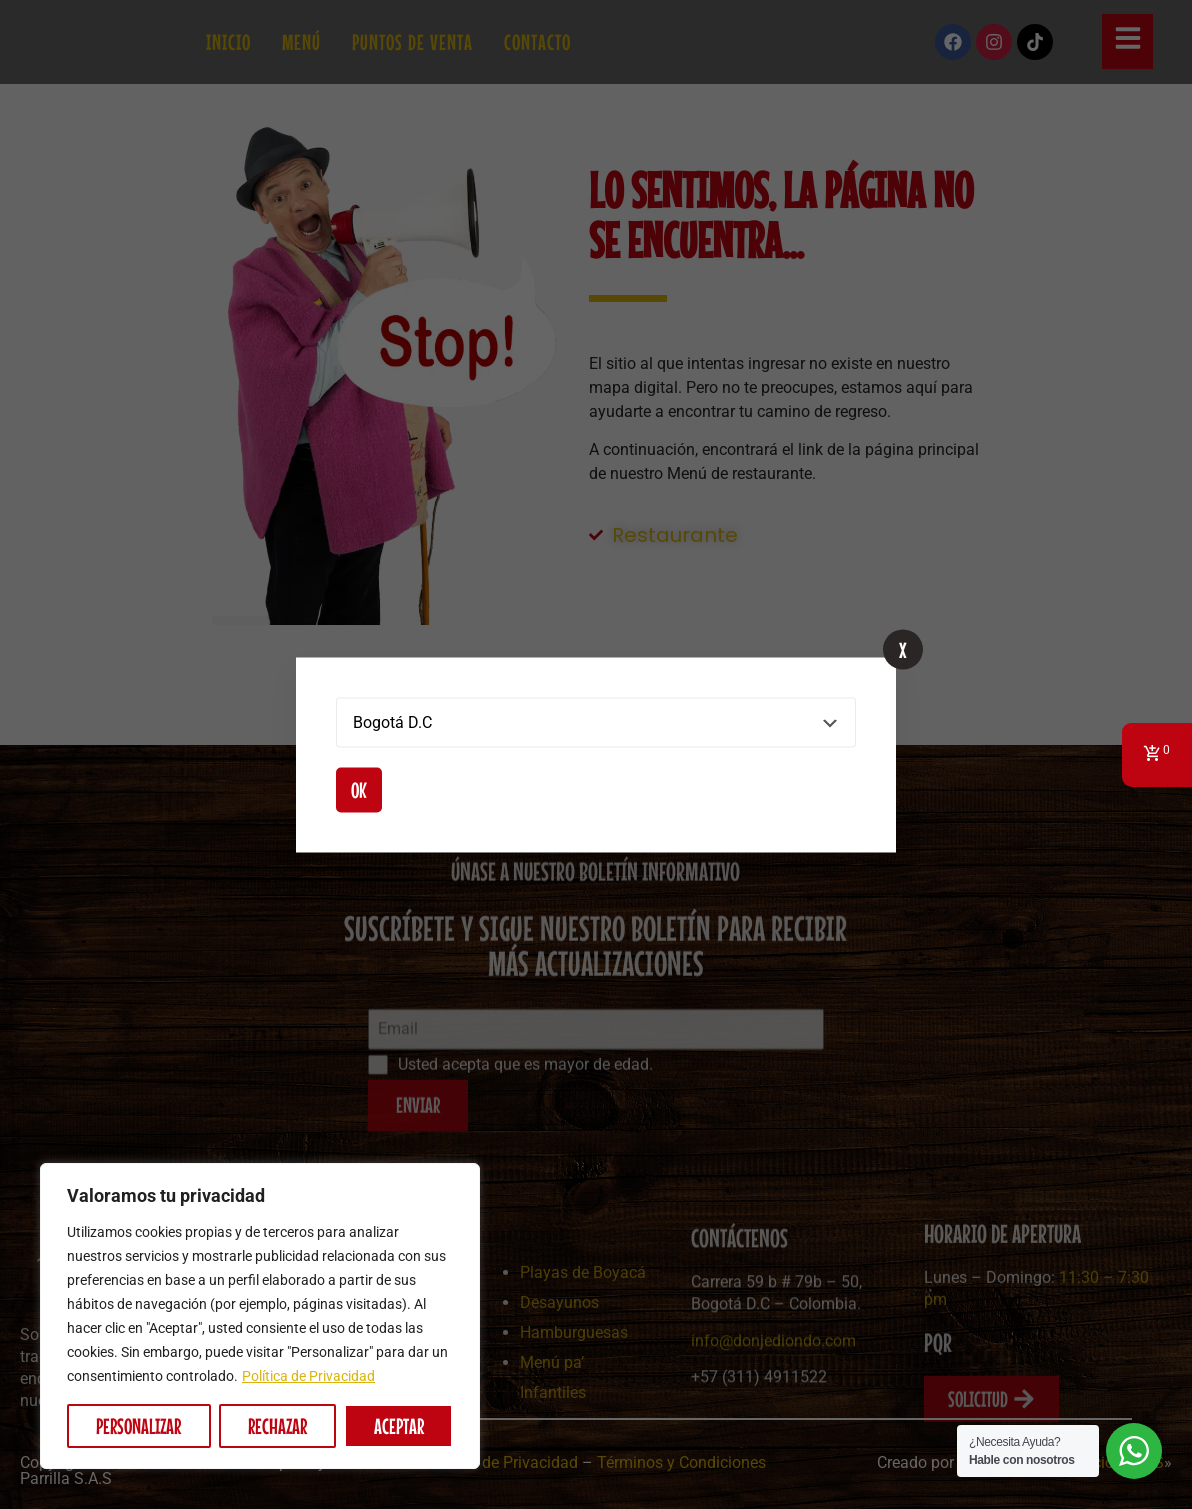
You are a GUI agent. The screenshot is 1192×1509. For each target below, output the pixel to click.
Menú (301, 42)
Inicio (228, 42)
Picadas (376, 1486)
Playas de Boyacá (583, 1340)
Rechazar (277, 1426)
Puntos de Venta (412, 42)
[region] (260, 1316)
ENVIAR (418, 1145)
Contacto (537, 42)
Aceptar (399, 1426)
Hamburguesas (574, 1400)
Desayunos (559, 1370)
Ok (359, 789)
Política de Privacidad (308, 1376)
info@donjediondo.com (773, 1406)
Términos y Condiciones (681, 1462)
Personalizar (138, 1426)
